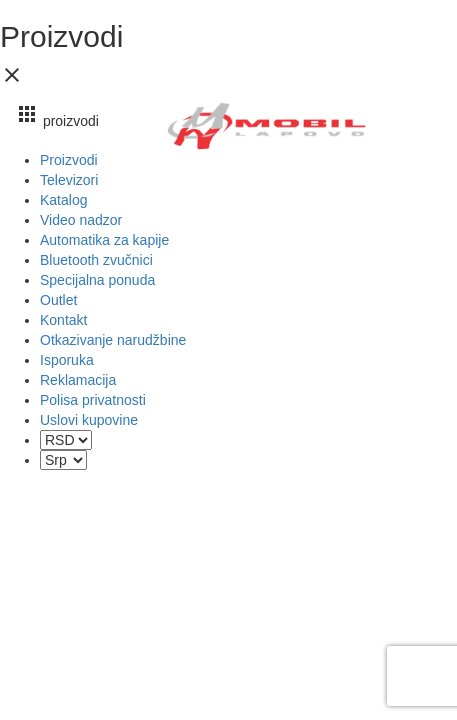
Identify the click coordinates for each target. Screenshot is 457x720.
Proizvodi (69, 160)
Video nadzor (81, 220)
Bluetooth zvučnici (96, 260)
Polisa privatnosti (93, 400)
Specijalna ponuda (97, 280)
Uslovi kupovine (89, 420)
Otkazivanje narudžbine (113, 340)
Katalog (63, 200)
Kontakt (63, 320)
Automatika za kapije (104, 240)
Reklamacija (78, 380)
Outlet (58, 300)
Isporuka (67, 360)
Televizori (69, 180)
